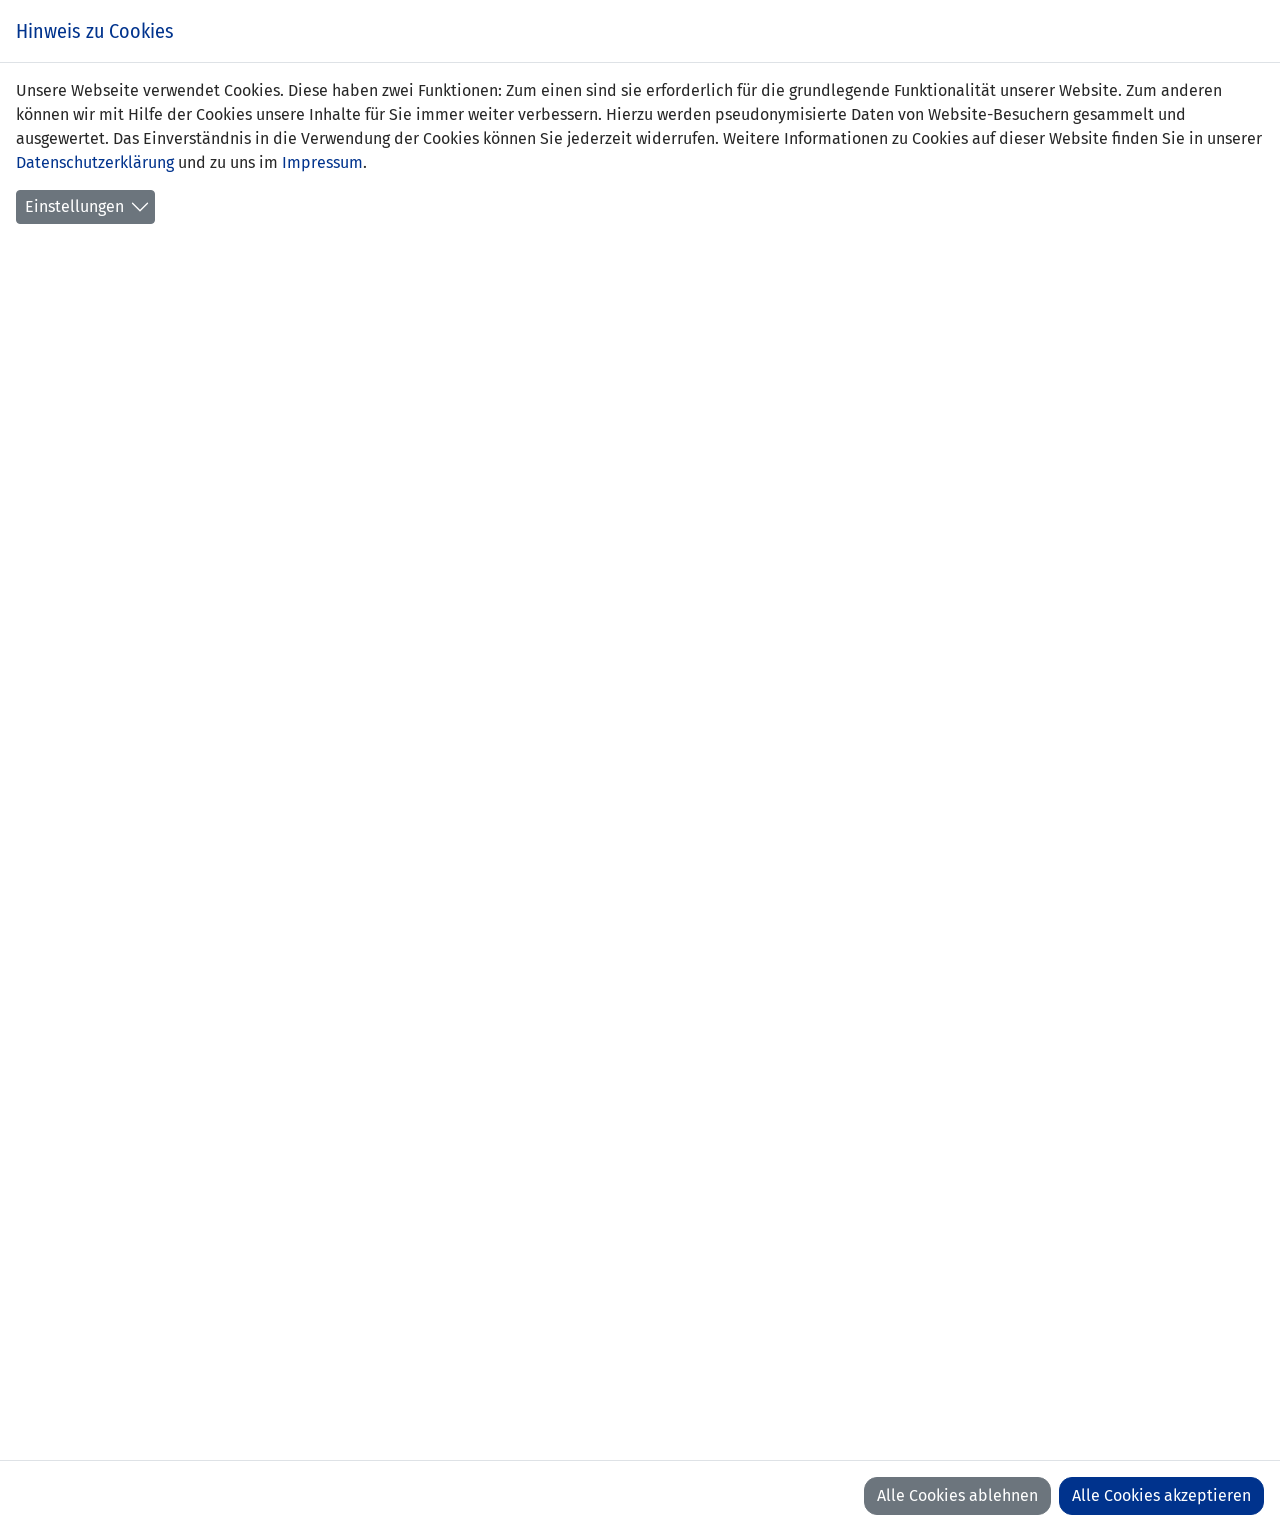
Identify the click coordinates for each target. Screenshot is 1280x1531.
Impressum (322, 162)
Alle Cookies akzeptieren (1161, 1495)
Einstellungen (74, 206)
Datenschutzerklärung (95, 162)
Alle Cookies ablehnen (957, 1495)
